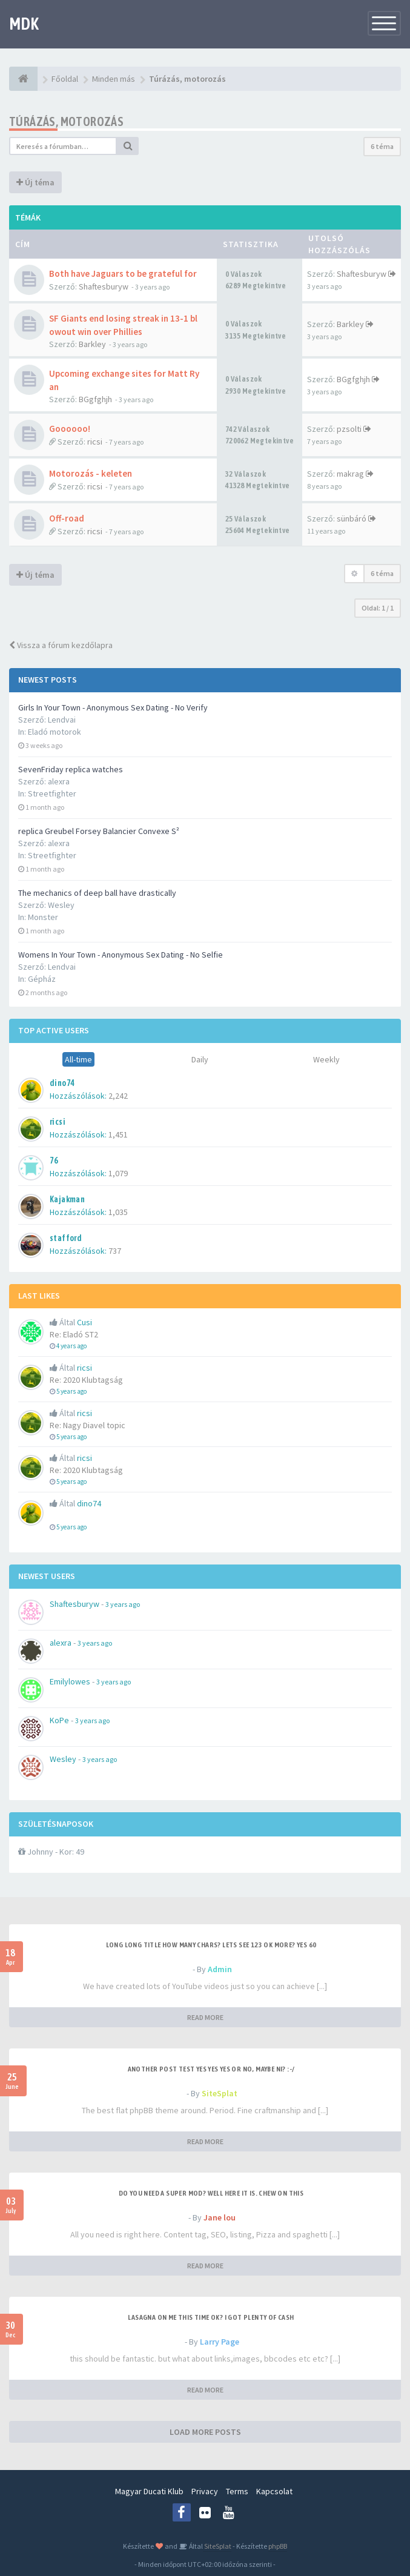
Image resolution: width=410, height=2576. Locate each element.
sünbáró (351, 518)
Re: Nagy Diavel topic (87, 1425)
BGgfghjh (95, 399)
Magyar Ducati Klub (149, 2491)
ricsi (94, 441)
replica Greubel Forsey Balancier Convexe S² (98, 831)
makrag (350, 473)
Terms (237, 2491)
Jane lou (219, 2217)
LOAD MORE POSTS (205, 2431)
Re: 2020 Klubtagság (86, 1379)
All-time (78, 1059)
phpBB (277, 2546)
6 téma (382, 146)
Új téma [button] (35, 182)
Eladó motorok (54, 731)
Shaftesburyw (103, 286)
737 (114, 1250)
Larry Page (219, 2341)
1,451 (118, 1134)
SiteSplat (219, 2093)
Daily (199, 1059)
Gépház (42, 978)
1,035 (118, 1212)
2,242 (118, 1095)
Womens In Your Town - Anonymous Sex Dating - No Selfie (120, 954)
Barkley (92, 344)
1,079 (118, 1173)
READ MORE (205, 2017)
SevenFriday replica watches (70, 769)
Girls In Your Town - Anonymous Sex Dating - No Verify (113, 707)
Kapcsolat (274, 2491)
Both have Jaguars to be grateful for (123, 273)
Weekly (326, 1059)
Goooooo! (69, 428)
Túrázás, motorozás (66, 121)
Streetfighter (52, 793)
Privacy (204, 2491)
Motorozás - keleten (90, 473)
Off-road (66, 518)
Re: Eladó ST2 (74, 1334)
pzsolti (349, 428)
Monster (43, 917)
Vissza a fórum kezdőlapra (61, 645)
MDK (24, 23)
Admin (220, 1969)
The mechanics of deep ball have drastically (97, 892)
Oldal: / (378, 607)
